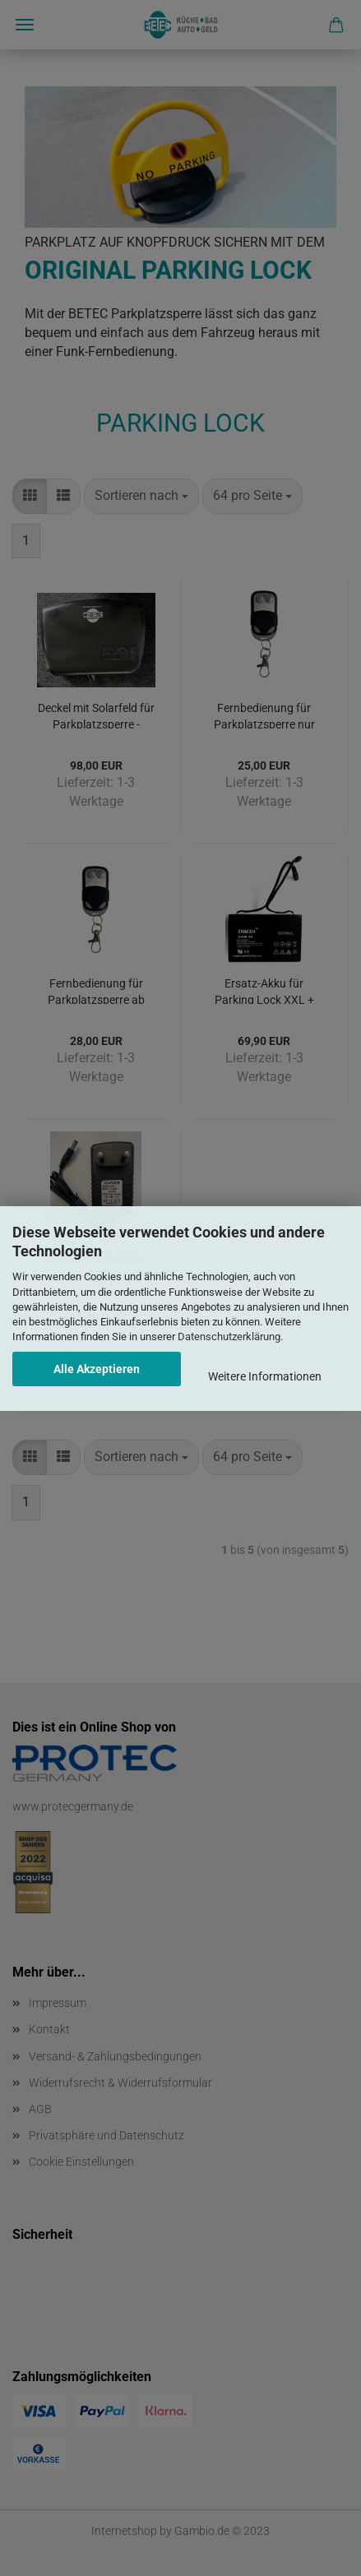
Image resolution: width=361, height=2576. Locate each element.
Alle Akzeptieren (96, 1369)
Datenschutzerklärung (229, 1336)
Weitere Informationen (265, 1376)
